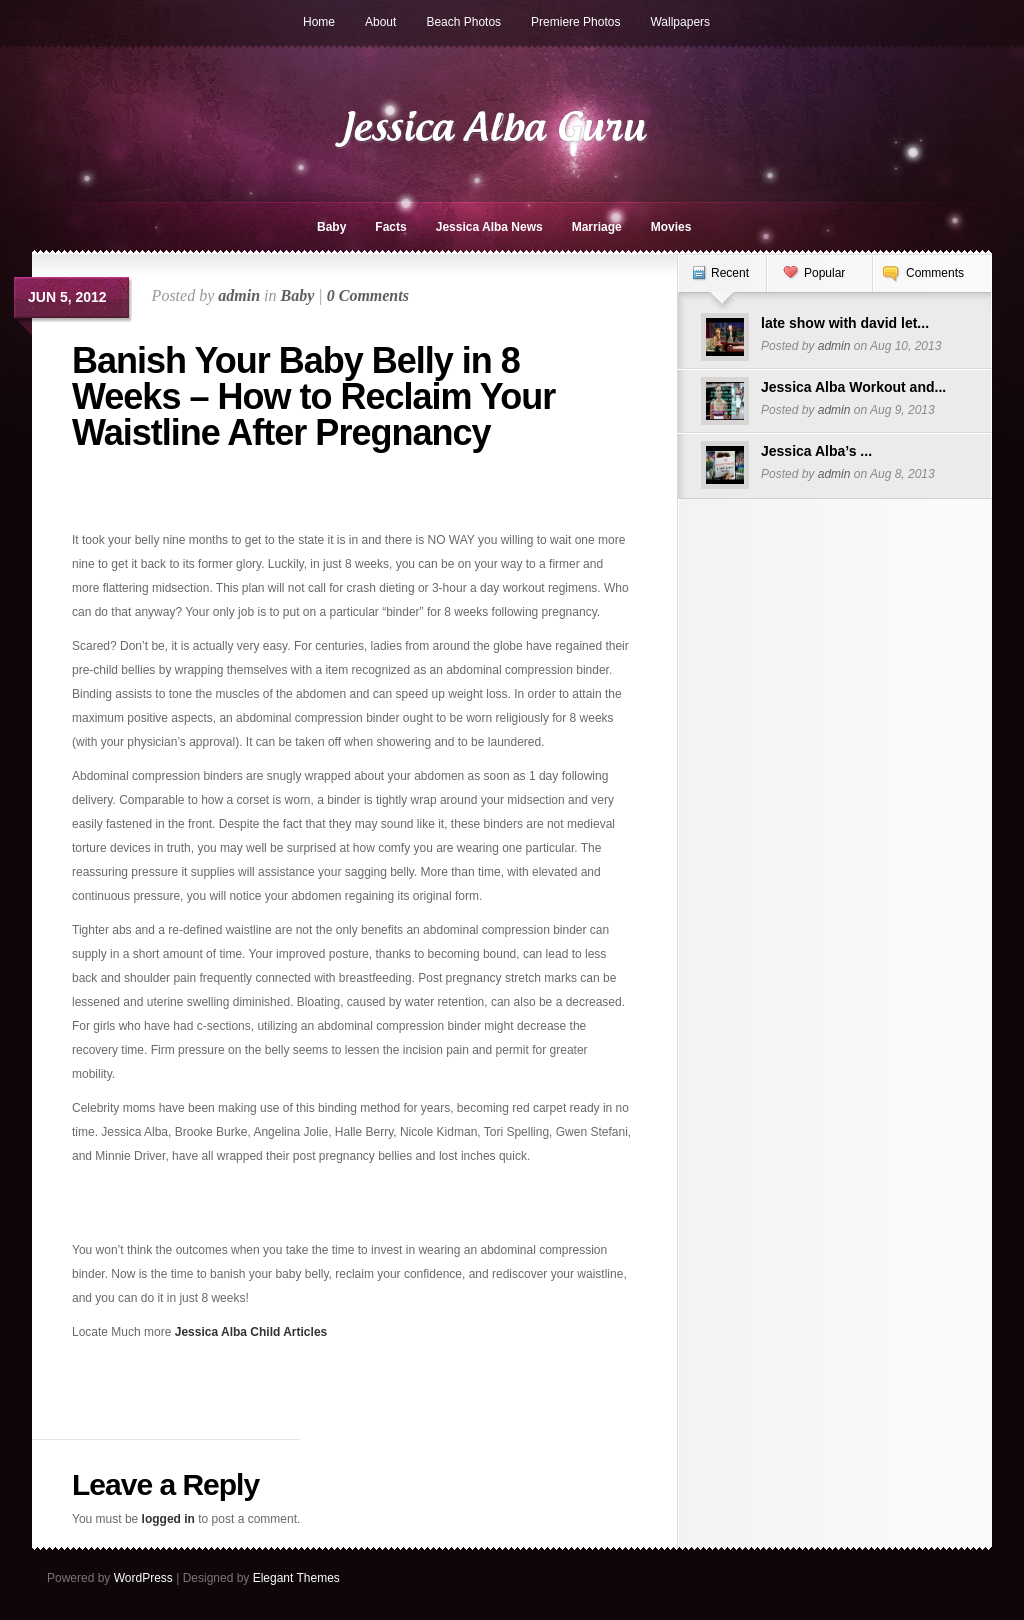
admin (239, 295)
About (380, 22)
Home (319, 22)
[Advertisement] (189, 498)
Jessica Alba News (489, 227)
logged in (168, 1519)
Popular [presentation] (824, 273)
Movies (671, 227)
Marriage (597, 227)
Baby (331, 227)
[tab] (722, 283)
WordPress (143, 1578)
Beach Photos (463, 22)
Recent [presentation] (730, 273)
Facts (390, 227)
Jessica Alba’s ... (816, 451)
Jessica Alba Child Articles (251, 1332)
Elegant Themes (296, 1578)
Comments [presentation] (935, 273)
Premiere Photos (575, 22)
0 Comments (368, 295)
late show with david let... (845, 323)
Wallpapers (680, 22)
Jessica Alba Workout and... (853, 387)
